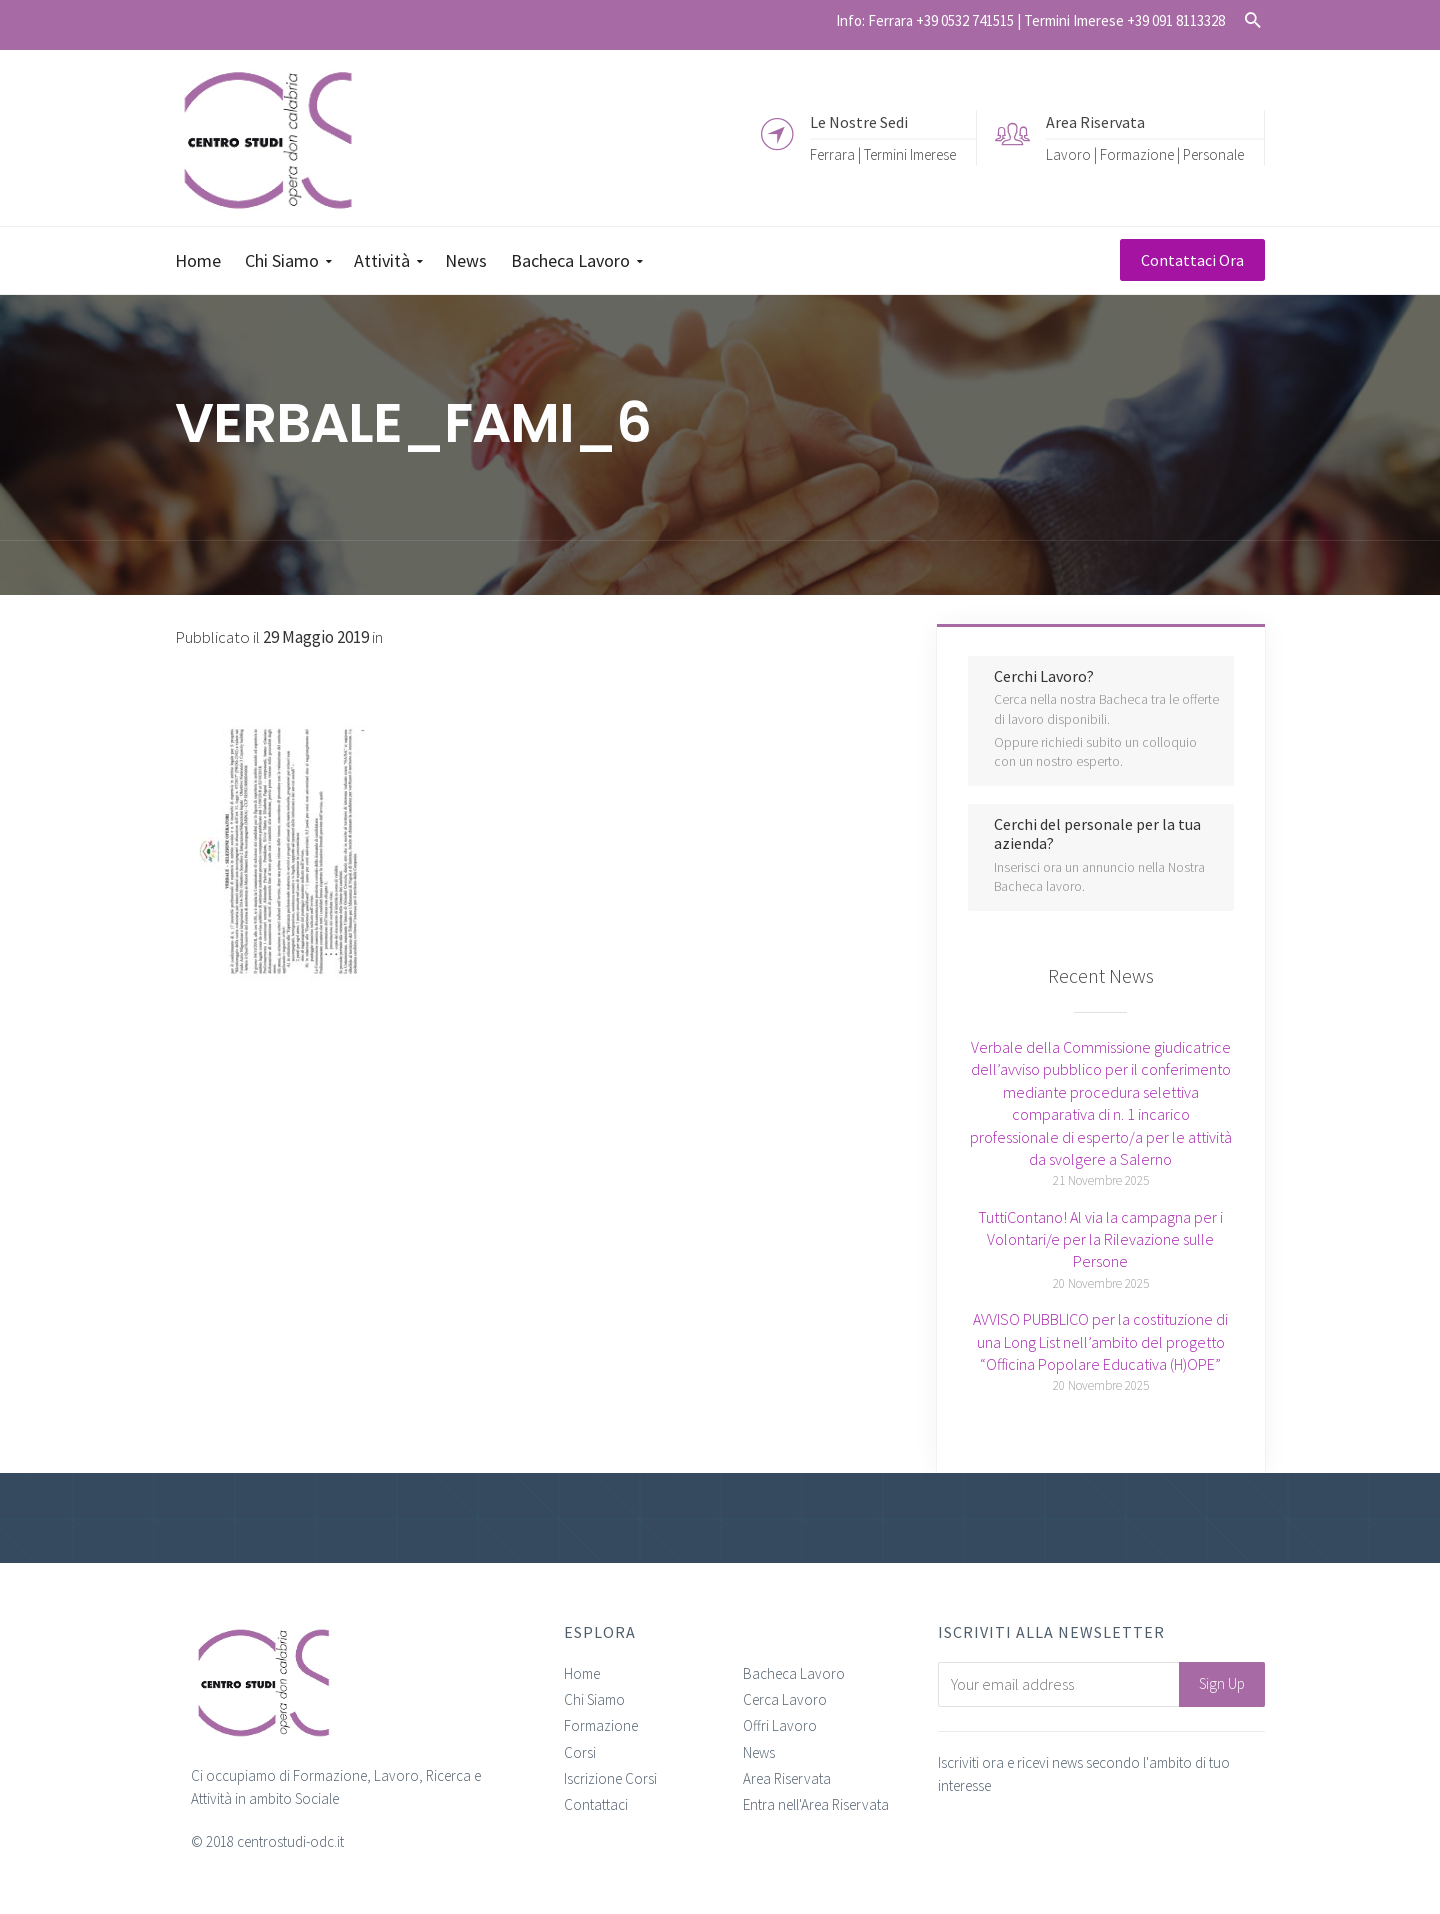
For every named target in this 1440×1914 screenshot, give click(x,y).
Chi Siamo (594, 1699)
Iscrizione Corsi (610, 1778)
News (759, 1752)
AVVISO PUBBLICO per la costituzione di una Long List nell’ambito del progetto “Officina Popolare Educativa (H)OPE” (1100, 1341)
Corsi (580, 1752)
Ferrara (832, 153)
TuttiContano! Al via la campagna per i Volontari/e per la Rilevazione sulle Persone (1100, 1239)
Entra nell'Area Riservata (816, 1804)
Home (582, 1673)
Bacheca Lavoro (794, 1673)
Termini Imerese (910, 153)
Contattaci (596, 1804)
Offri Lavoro (780, 1725)
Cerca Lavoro (785, 1699)
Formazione (601, 1725)
